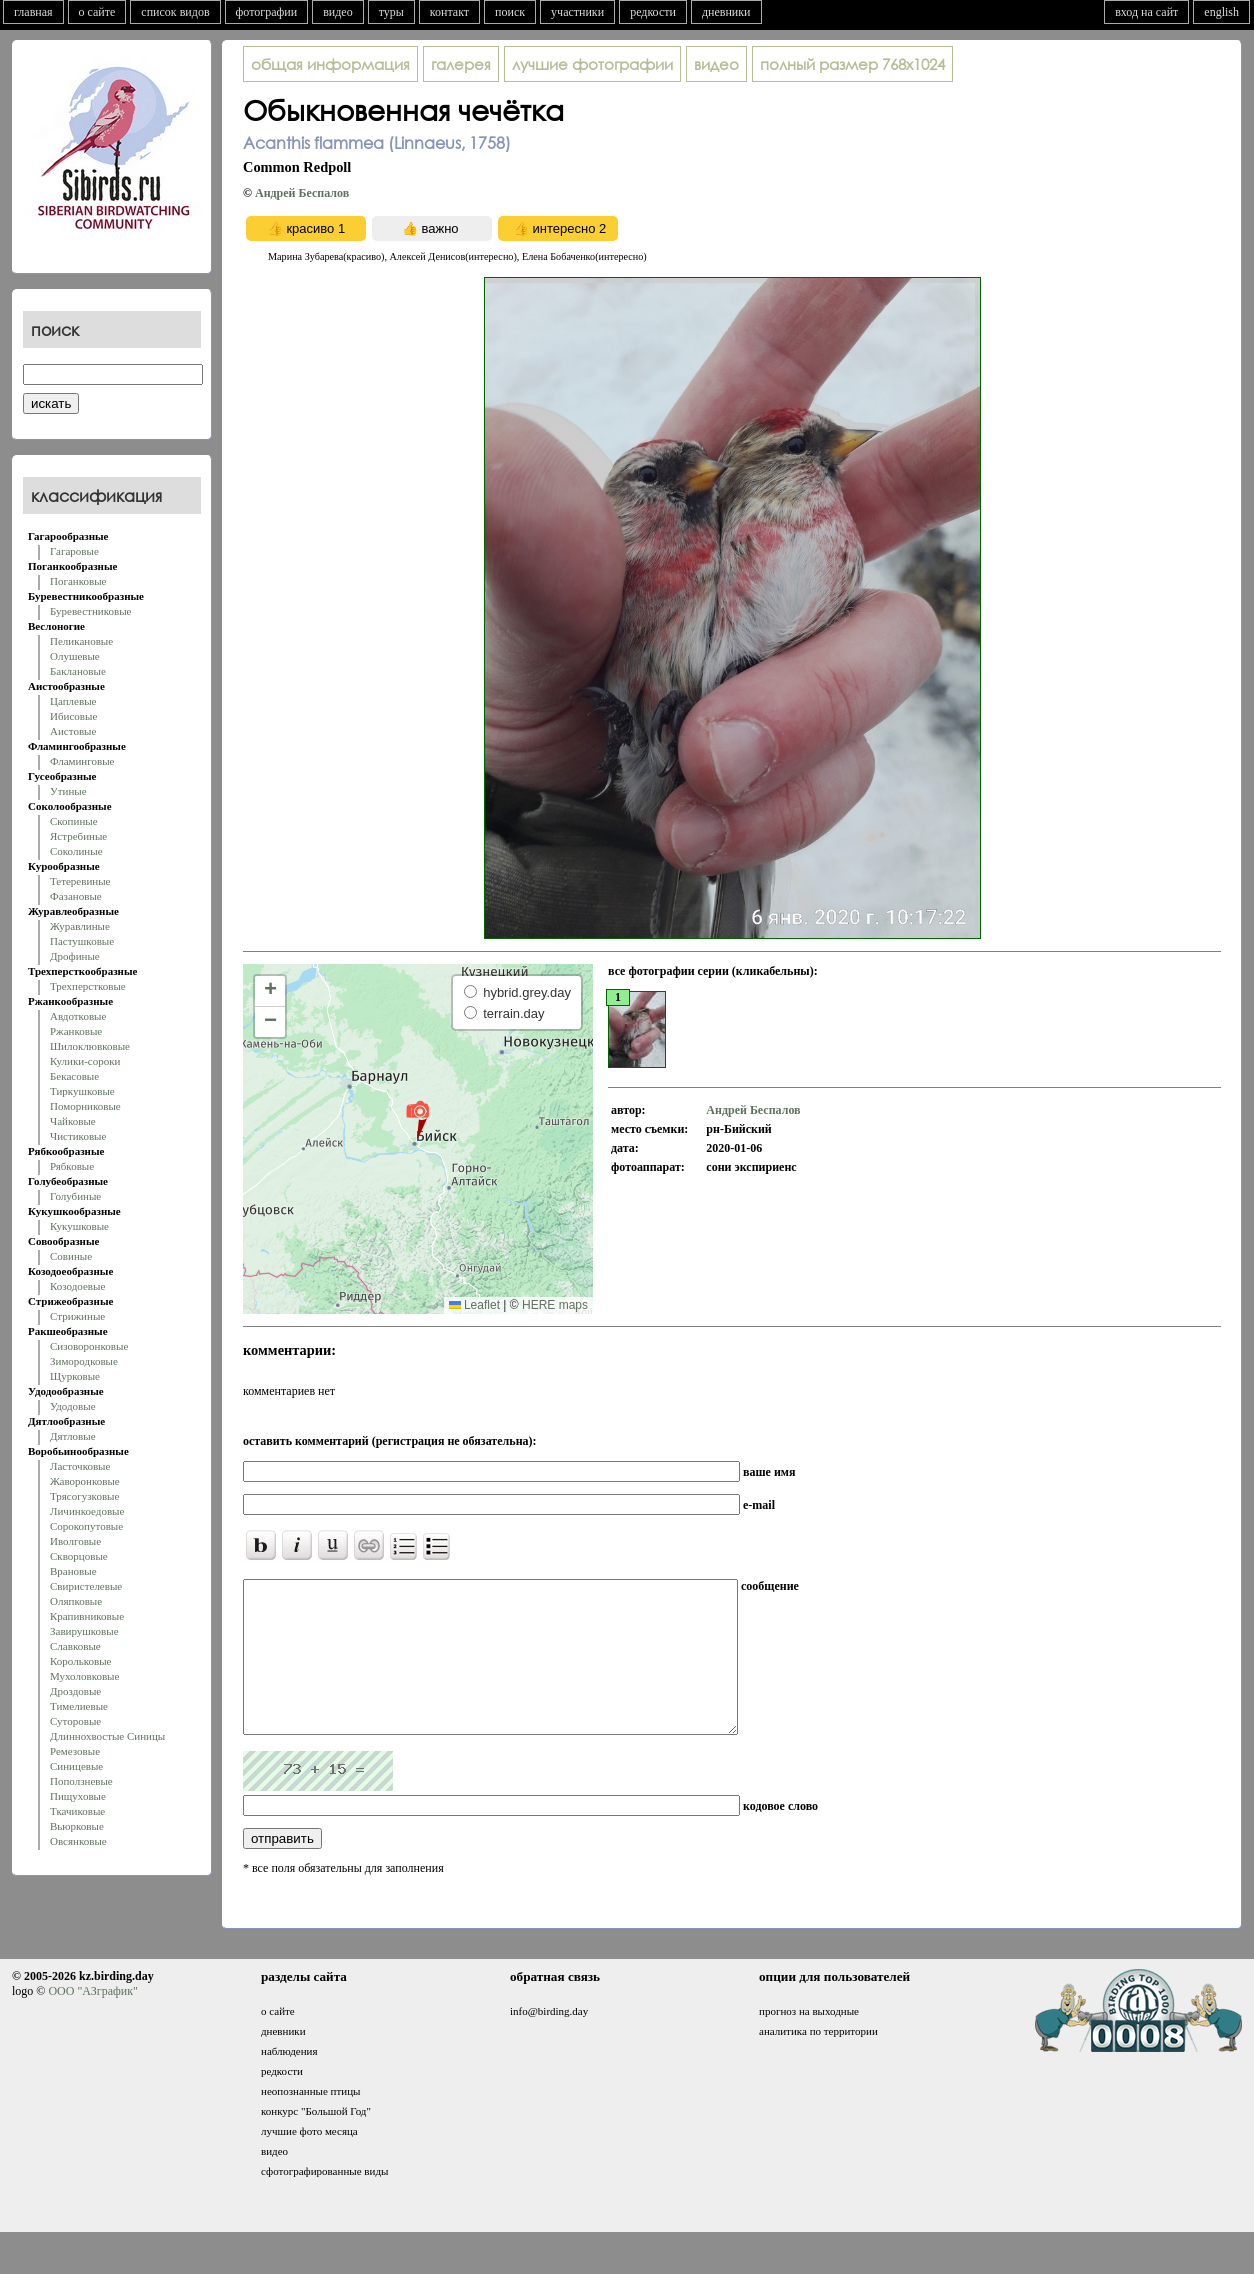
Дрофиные (75, 956)
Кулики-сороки (85, 1061)
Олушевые (75, 656)
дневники (726, 12)
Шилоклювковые (90, 1046)
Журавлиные (80, 926)
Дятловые (73, 1436)
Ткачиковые (77, 1811)
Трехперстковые (88, 986)
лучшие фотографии (592, 64)
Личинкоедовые (87, 1511)
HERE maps (555, 1305)
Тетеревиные (80, 881)
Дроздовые (75, 1691)
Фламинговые (82, 761)
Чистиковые (78, 1136)
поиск (510, 12)
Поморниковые (85, 1106)
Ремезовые (75, 1751)
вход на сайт (1146, 12)
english (1221, 12)
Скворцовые (79, 1556)
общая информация (330, 64)
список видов (175, 12)
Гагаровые (74, 551)
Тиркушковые (82, 1091)
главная (33, 12)
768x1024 (852, 64)
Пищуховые (78, 1796)
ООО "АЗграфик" (92, 2021)
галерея (461, 64)
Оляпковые (76, 1601)
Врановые (73, 1571)
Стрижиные (77, 1316)
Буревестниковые (90, 611)
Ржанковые (76, 1031)
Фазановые (76, 896)
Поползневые (81, 1781)
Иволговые (75, 1541)
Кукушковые (79, 1226)
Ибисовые (73, 716)
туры (391, 12)
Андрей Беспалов (302, 193)
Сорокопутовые (86, 1526)
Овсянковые (78, 1841)
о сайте (97, 12)
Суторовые (75, 1721)
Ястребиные (78, 836)
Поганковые (78, 581)
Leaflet (474, 1305)
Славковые (75, 1646)
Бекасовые (74, 1076)
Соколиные (76, 851)
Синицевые (76, 1766)
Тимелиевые (79, 1706)
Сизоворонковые (89, 1346)
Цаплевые (73, 701)
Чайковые (73, 1121)
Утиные (68, 791)
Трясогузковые (84, 1496)
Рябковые (72, 1166)
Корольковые (80, 1661)
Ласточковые (80, 1466)
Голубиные (75, 1196)
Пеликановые (81, 641)
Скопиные (74, 821)
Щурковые (75, 1376)
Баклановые (78, 671)
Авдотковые (78, 1016)
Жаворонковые (85, 1481)
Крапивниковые (87, 1616)
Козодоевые (77, 1286)
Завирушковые (84, 1631)
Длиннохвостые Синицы (107, 1736)
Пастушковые (82, 941)
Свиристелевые (86, 1586)
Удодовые (73, 1406)
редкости (653, 12)
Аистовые (73, 731)
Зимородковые (84, 1361)
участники (577, 12)
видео (338, 12)
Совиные (71, 1256)
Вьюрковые (77, 1826)
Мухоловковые (84, 1676)
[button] (417, 1119)
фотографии (267, 12)
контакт (449, 12)
